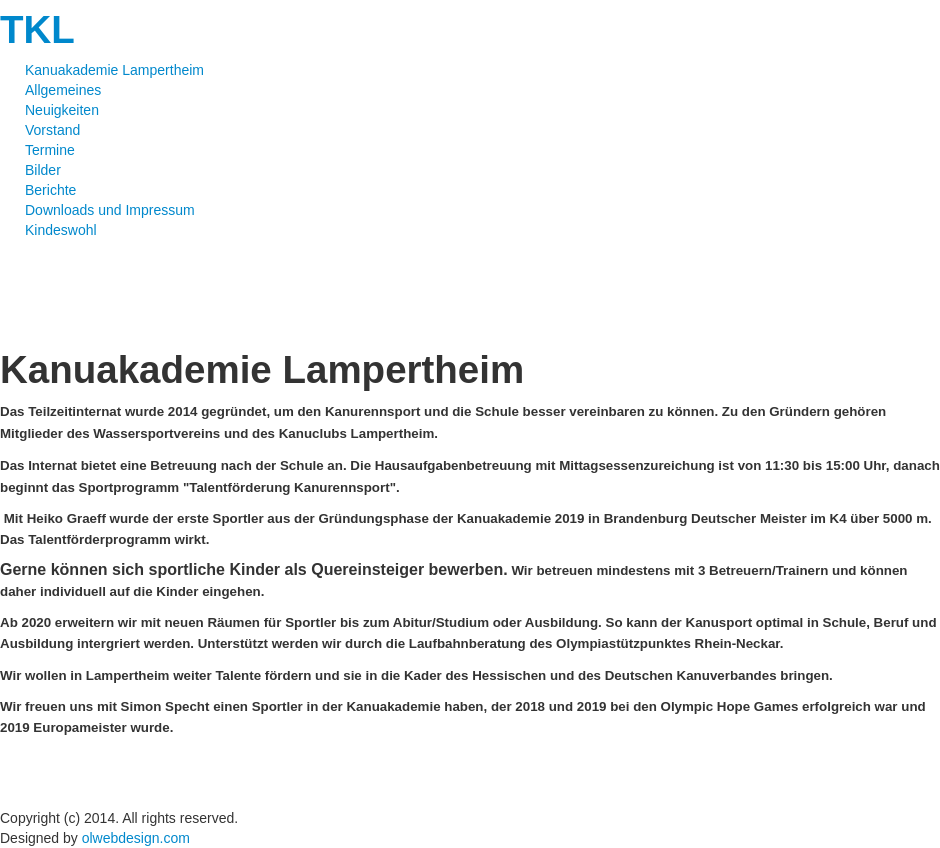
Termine (50, 150)
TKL (37, 29)
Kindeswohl (61, 230)
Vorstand (52, 130)
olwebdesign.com (136, 838)
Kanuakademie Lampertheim (114, 70)
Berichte (50, 190)
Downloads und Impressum (110, 210)
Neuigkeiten (62, 110)
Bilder (43, 170)
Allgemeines (63, 90)
